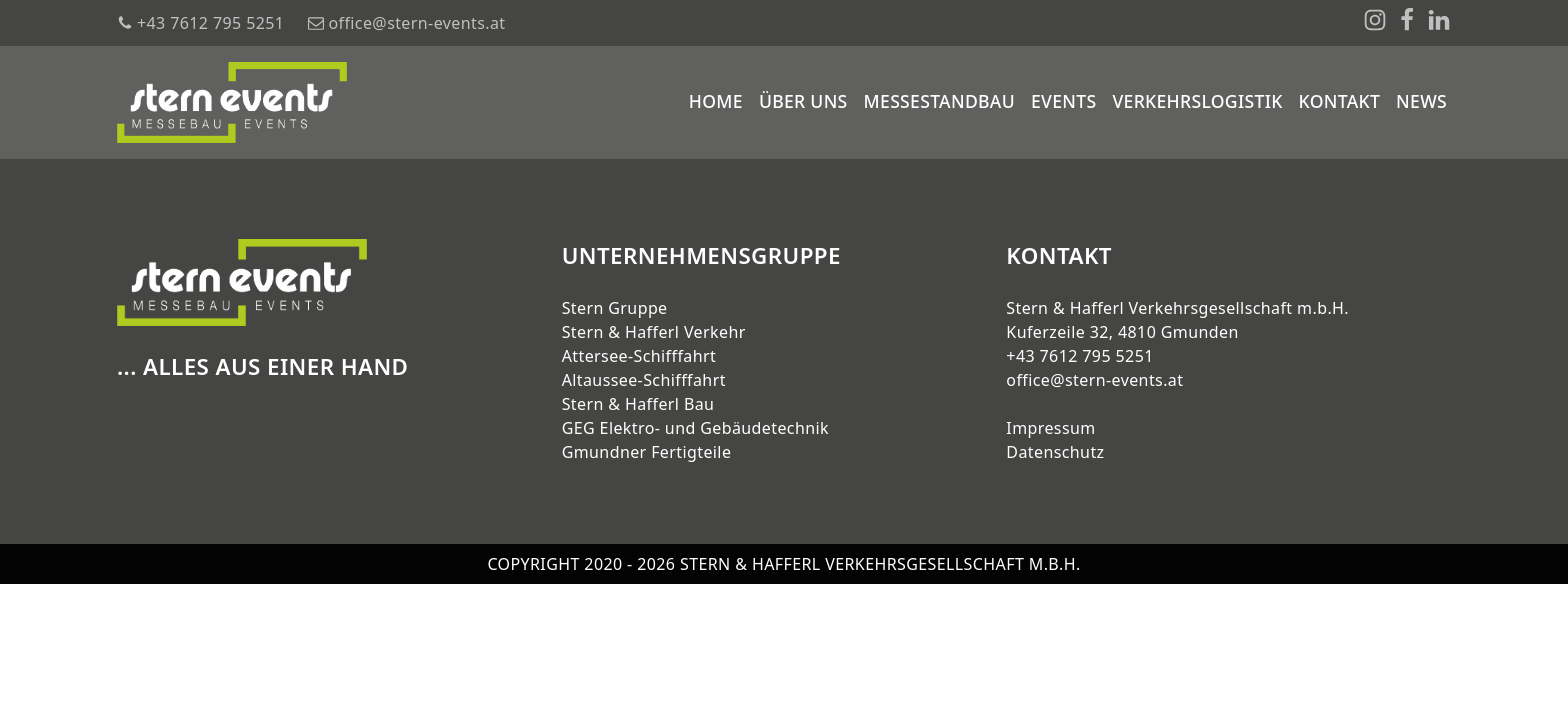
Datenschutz (1055, 452)
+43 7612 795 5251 (1079, 356)
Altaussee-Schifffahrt (644, 380)
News (1421, 101)
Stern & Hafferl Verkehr (654, 332)
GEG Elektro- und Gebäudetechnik (695, 428)
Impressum (1050, 428)
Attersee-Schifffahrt (639, 356)
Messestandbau (939, 101)
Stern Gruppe (615, 308)
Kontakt (1340, 101)
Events (1063, 101)
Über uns (803, 101)
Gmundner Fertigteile (647, 452)
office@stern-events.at (1094, 380)
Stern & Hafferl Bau (638, 404)
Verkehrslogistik (1197, 101)
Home (716, 101)
